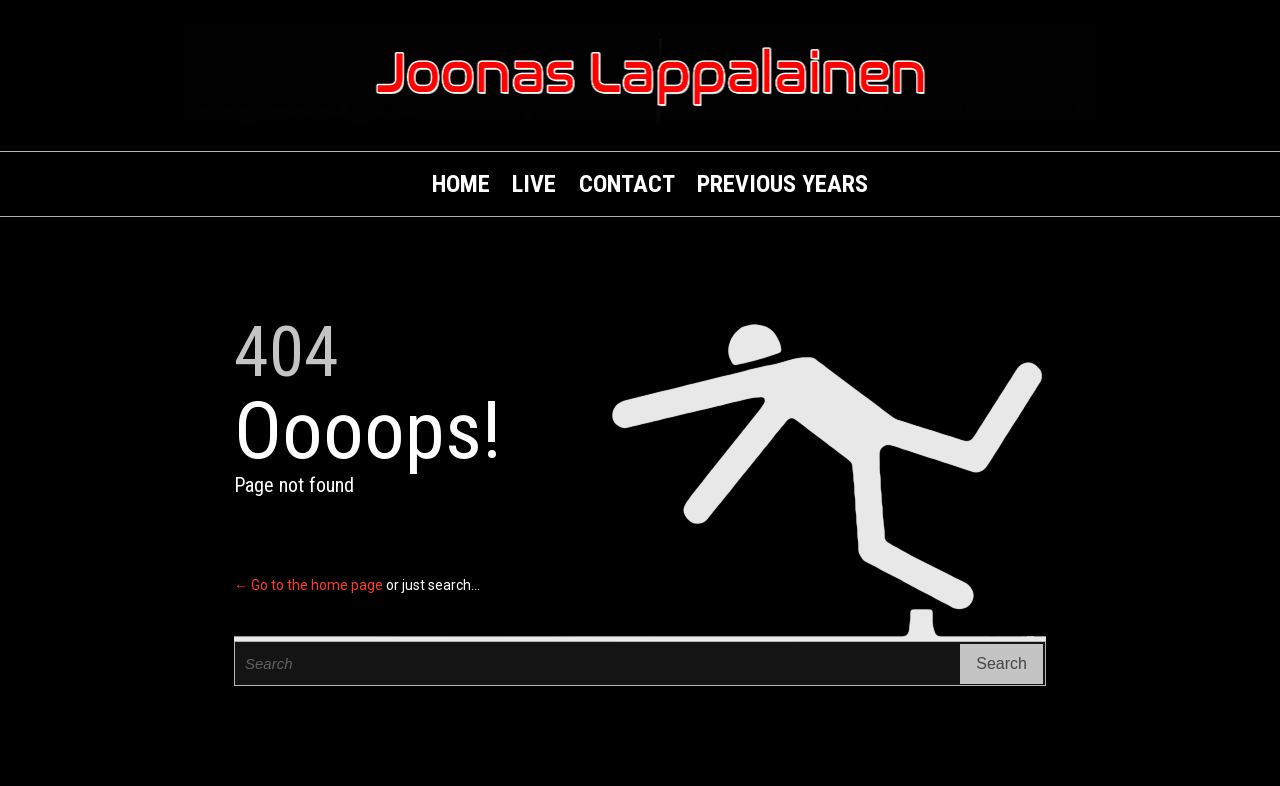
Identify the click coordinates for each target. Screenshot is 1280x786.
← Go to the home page (308, 585)
